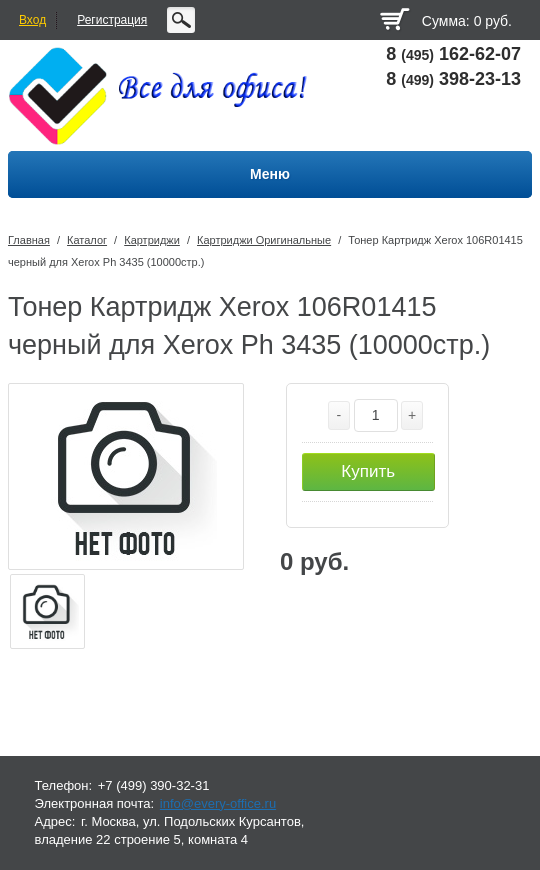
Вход (32, 20)
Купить (368, 471)
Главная (29, 240)
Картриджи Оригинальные (264, 240)
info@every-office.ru (218, 803)
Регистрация (112, 20)
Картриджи (152, 240)
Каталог (87, 240)
